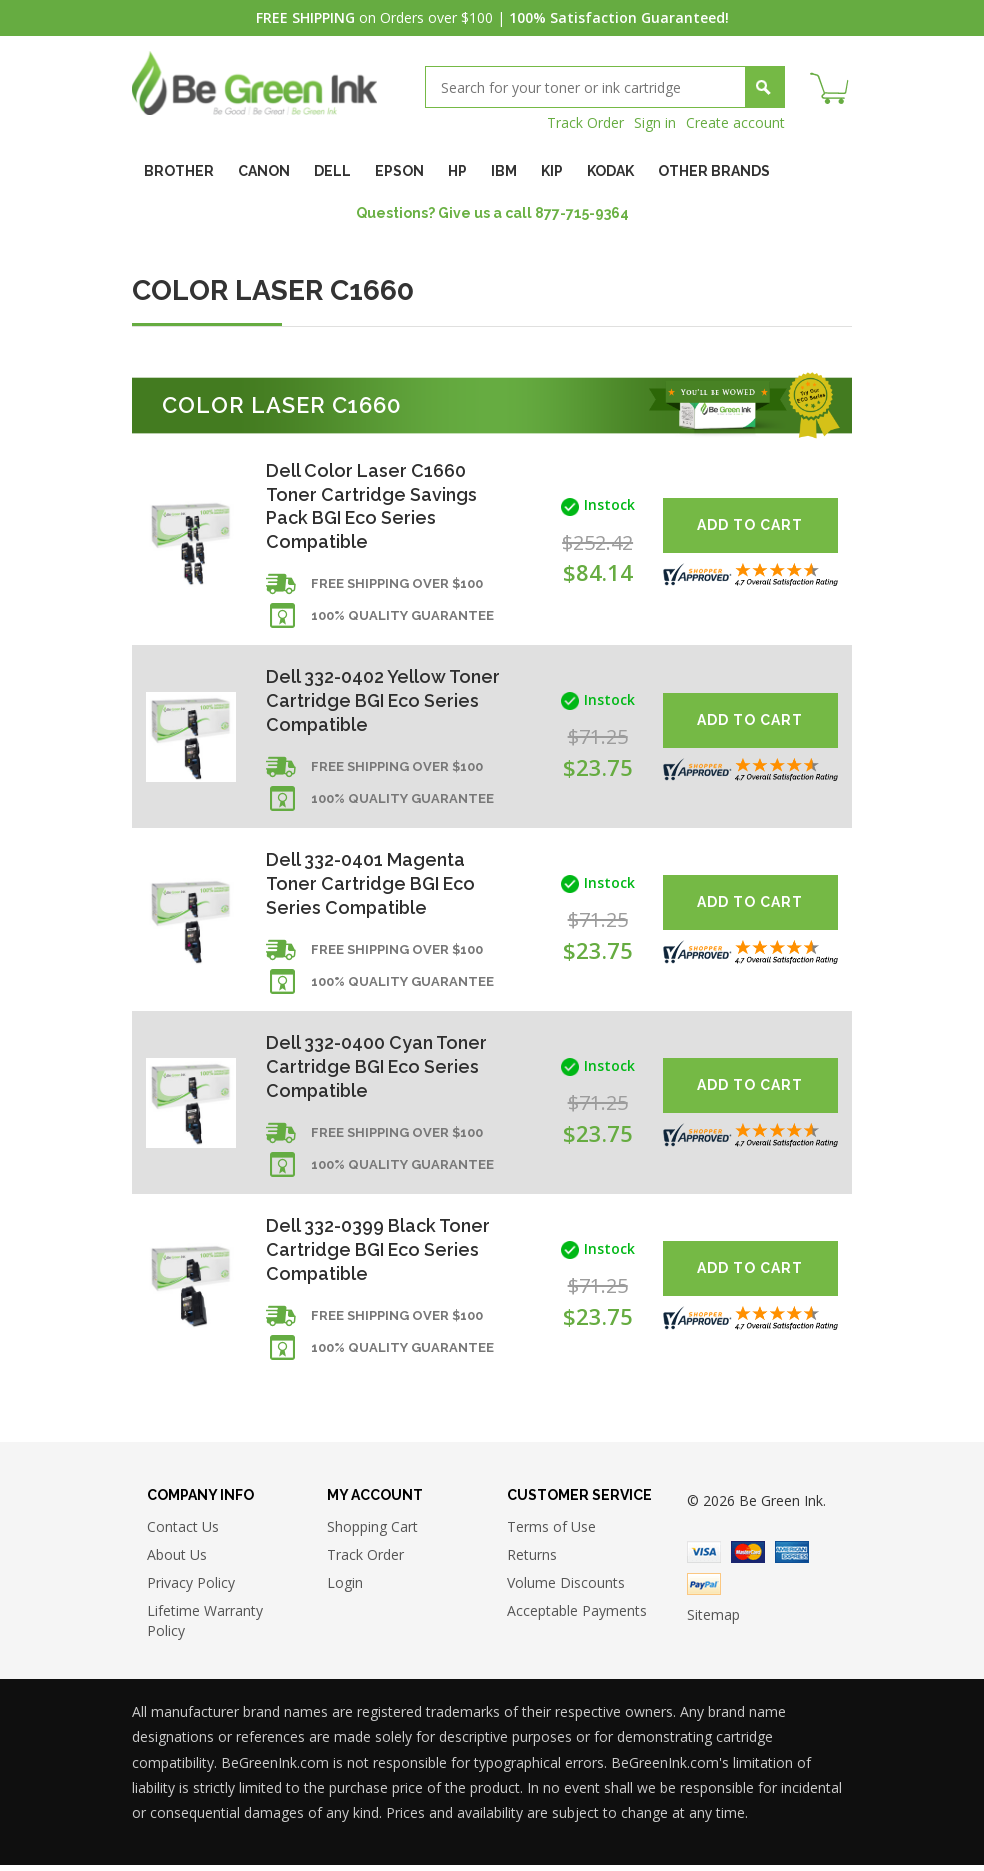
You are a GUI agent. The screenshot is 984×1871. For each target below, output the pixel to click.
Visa (704, 1558)
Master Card (748, 1558)
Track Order (585, 122)
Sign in (655, 122)
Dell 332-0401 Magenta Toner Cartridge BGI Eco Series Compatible (372, 886)
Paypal (704, 1590)
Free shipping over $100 (397, 585)
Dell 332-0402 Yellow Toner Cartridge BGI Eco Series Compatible (383, 702)
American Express (792, 1558)
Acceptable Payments (577, 1616)
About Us (177, 1560)
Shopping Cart (372, 1532)
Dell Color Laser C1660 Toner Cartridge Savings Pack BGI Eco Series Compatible (372, 506)
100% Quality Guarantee (402, 617)
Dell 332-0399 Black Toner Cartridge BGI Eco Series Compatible (378, 1254)
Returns (532, 1560)
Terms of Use (551, 1532)
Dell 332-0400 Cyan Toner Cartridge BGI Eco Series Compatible (377, 1070)
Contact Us (183, 1532)
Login (345, 1588)
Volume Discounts (566, 1588)
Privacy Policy (191, 1588)
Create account (735, 122)
